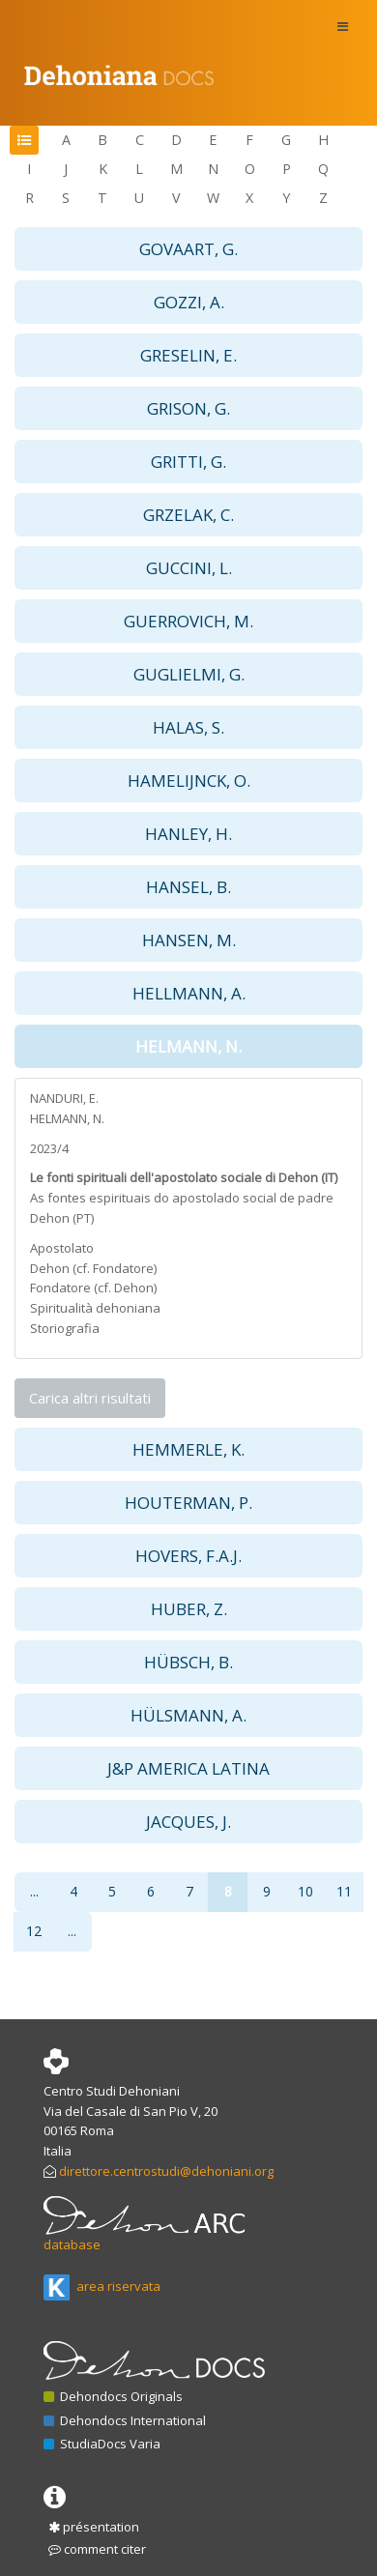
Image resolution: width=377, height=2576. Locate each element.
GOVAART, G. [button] (188, 249)
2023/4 (49, 1148)
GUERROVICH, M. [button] (188, 621)
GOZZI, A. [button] (189, 302)
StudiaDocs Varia (102, 2443)
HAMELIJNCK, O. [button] (189, 780)
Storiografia (65, 1328)
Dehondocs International (125, 2420)
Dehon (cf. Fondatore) (93, 1268)
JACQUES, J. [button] (188, 1821)
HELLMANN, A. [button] (189, 993)
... (34, 1891)
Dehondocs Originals (113, 2396)
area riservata (102, 2286)
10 (305, 1891)
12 (34, 1931)
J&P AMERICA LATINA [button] (188, 1768)
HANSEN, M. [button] (189, 940)
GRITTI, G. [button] (188, 461)
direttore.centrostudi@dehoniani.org (166, 2171)
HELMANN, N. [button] (188, 1046)
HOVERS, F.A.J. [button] (188, 1556)
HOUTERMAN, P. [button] (188, 1502)
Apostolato (62, 1248)
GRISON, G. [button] (188, 408)
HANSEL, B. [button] (188, 887)
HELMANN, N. (67, 1118)
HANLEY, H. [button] (188, 834)
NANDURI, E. (64, 1098)
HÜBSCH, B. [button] (188, 1662)
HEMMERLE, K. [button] (188, 1449)
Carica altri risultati (90, 1397)
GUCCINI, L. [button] (189, 568)
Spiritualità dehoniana (95, 1308)
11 (344, 1891)
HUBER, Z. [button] (189, 1609)
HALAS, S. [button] (188, 727)
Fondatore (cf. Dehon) (93, 1287)
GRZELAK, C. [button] (188, 515)
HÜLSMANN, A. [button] (188, 1715)
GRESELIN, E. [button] (188, 355)
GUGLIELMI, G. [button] (189, 674)
